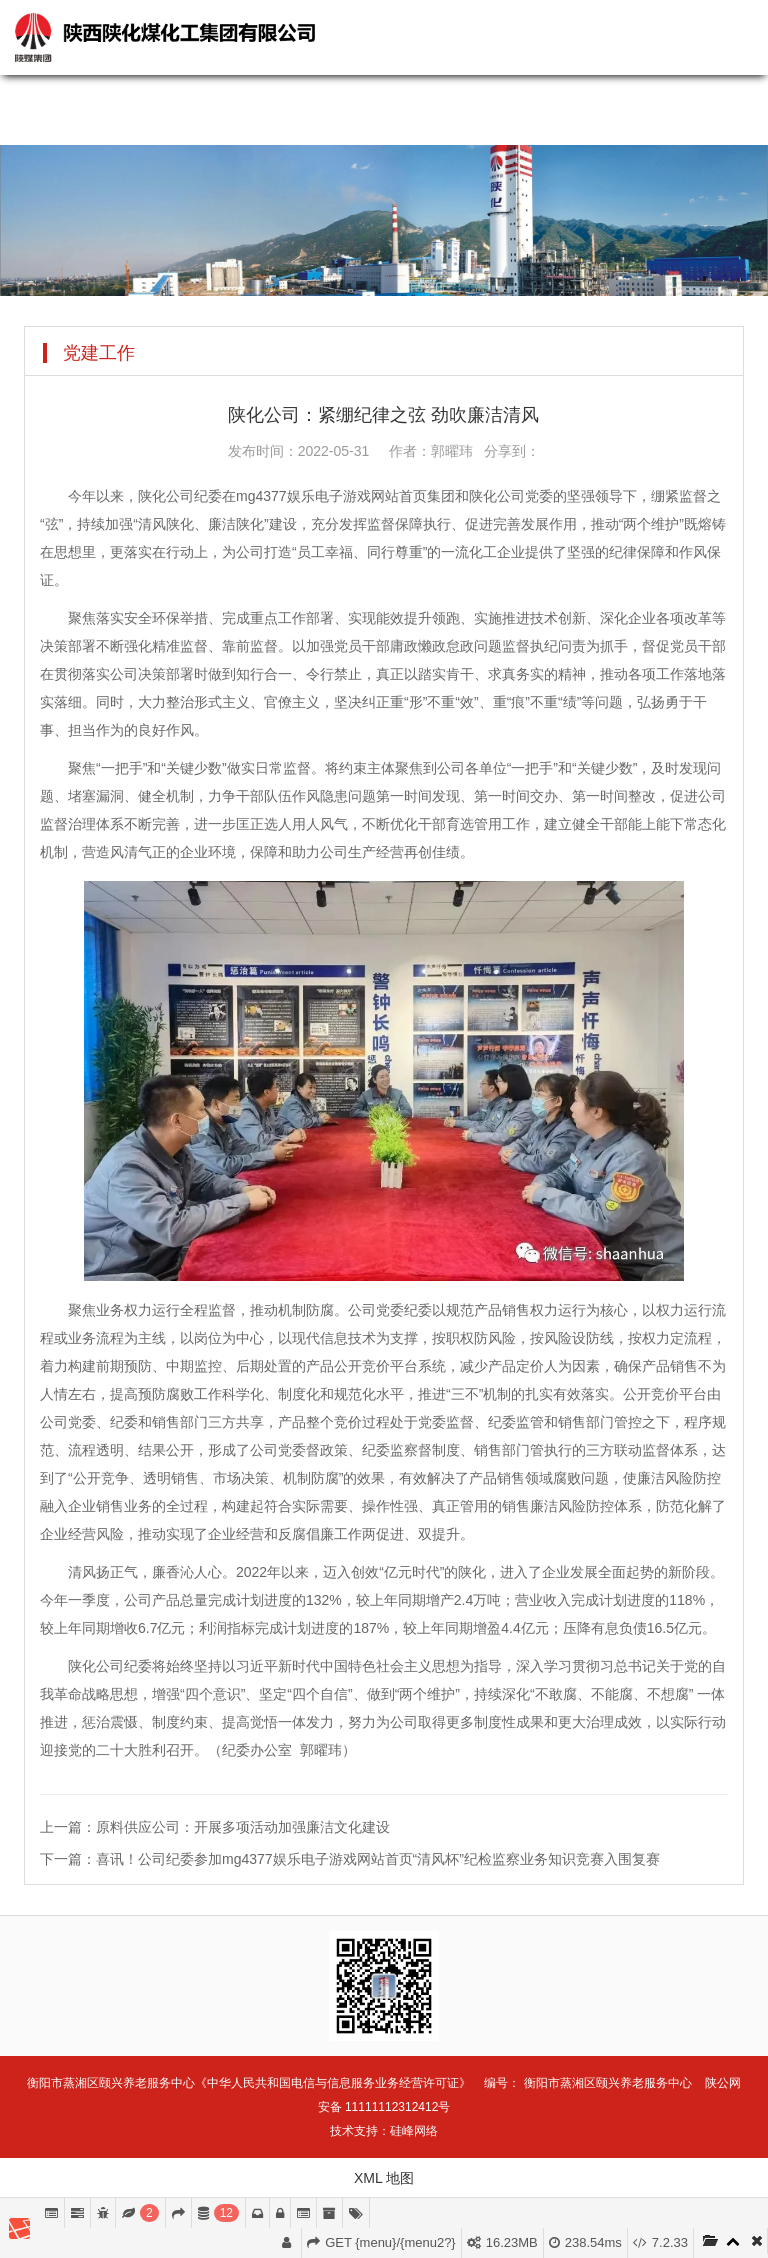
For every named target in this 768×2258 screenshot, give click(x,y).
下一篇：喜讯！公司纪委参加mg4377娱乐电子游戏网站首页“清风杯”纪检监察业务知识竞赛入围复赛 (350, 1859)
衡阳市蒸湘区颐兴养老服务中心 (608, 2083)
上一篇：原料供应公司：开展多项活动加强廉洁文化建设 (215, 1827)
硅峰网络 (414, 2131)
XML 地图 (384, 2178)
